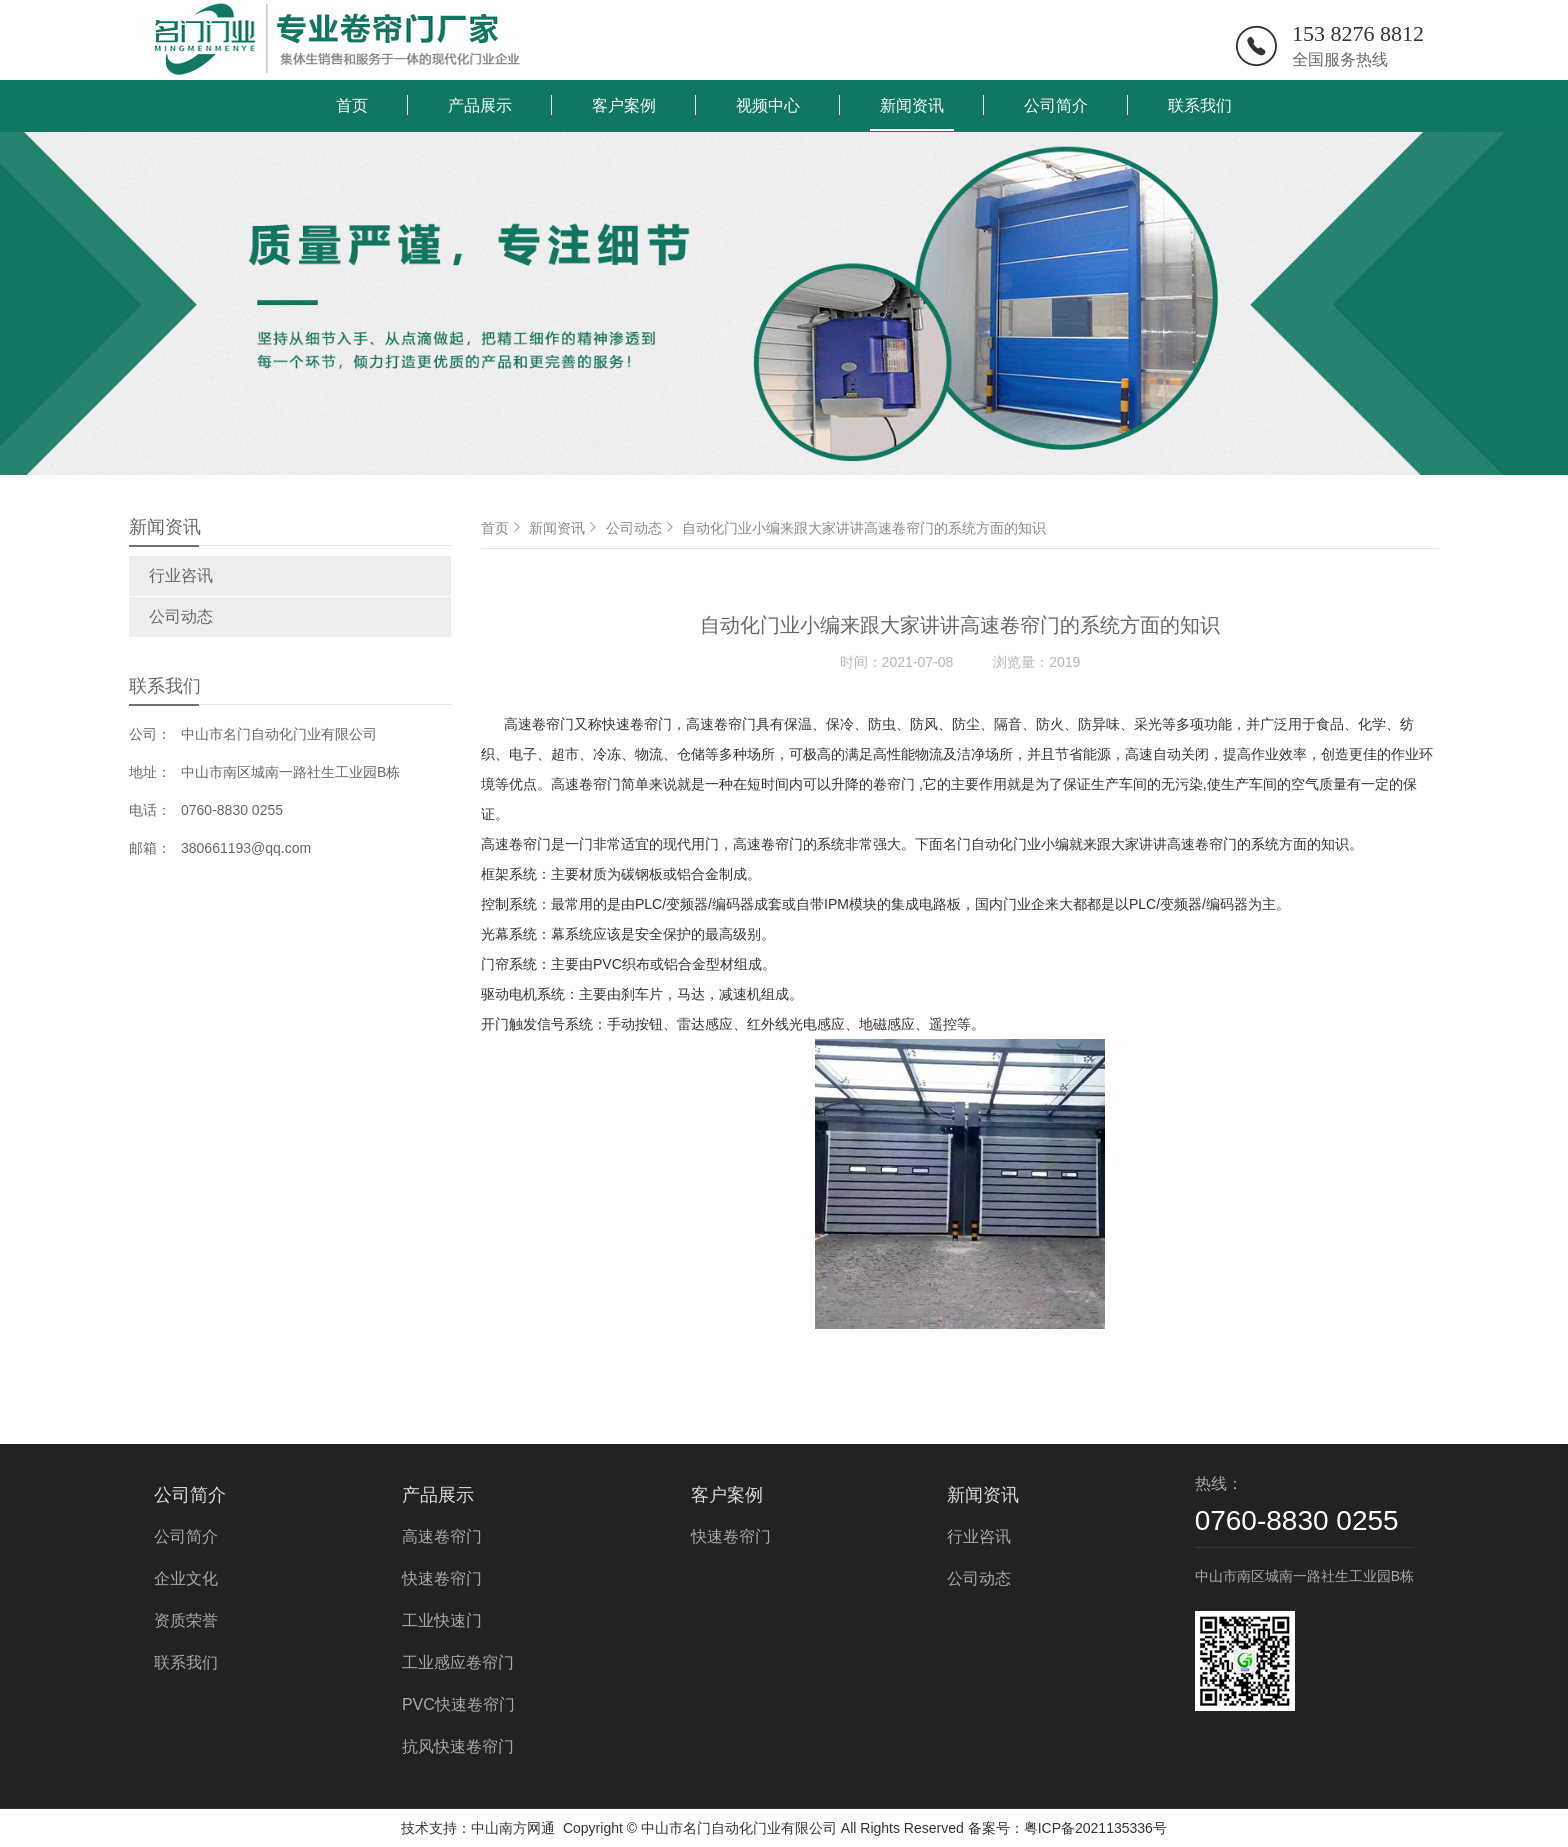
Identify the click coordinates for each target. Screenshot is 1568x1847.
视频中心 (768, 105)
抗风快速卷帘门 (458, 1746)
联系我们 (1200, 105)
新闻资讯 (912, 105)
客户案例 (624, 105)
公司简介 (1056, 105)
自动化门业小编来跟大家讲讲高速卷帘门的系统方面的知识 (864, 528)
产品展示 (480, 105)
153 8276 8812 (1358, 33)
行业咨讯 (181, 575)
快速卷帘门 (442, 1578)
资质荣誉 (186, 1620)
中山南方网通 (513, 1828)
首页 (352, 105)
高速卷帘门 (442, 1536)
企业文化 (186, 1578)
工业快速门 (442, 1620)
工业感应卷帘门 (458, 1662)
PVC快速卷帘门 (458, 1704)
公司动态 (181, 616)
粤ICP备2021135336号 (1095, 1828)
